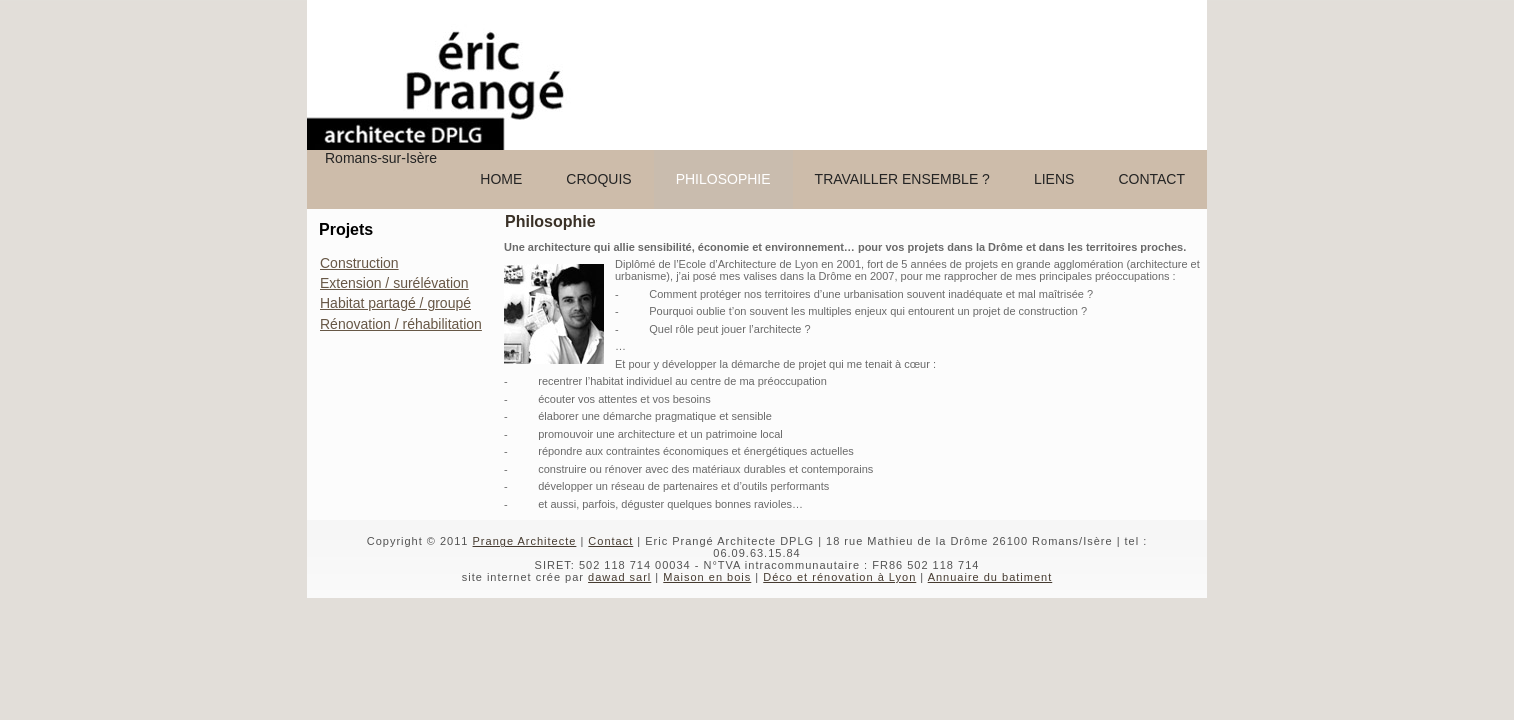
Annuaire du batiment (990, 577)
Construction (359, 263)
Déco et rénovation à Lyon (839, 577)
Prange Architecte (525, 541)
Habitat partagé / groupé (395, 303)
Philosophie (550, 221)
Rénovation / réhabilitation (401, 324)
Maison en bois (707, 577)
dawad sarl (619, 577)
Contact (610, 541)
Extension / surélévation (394, 283)
